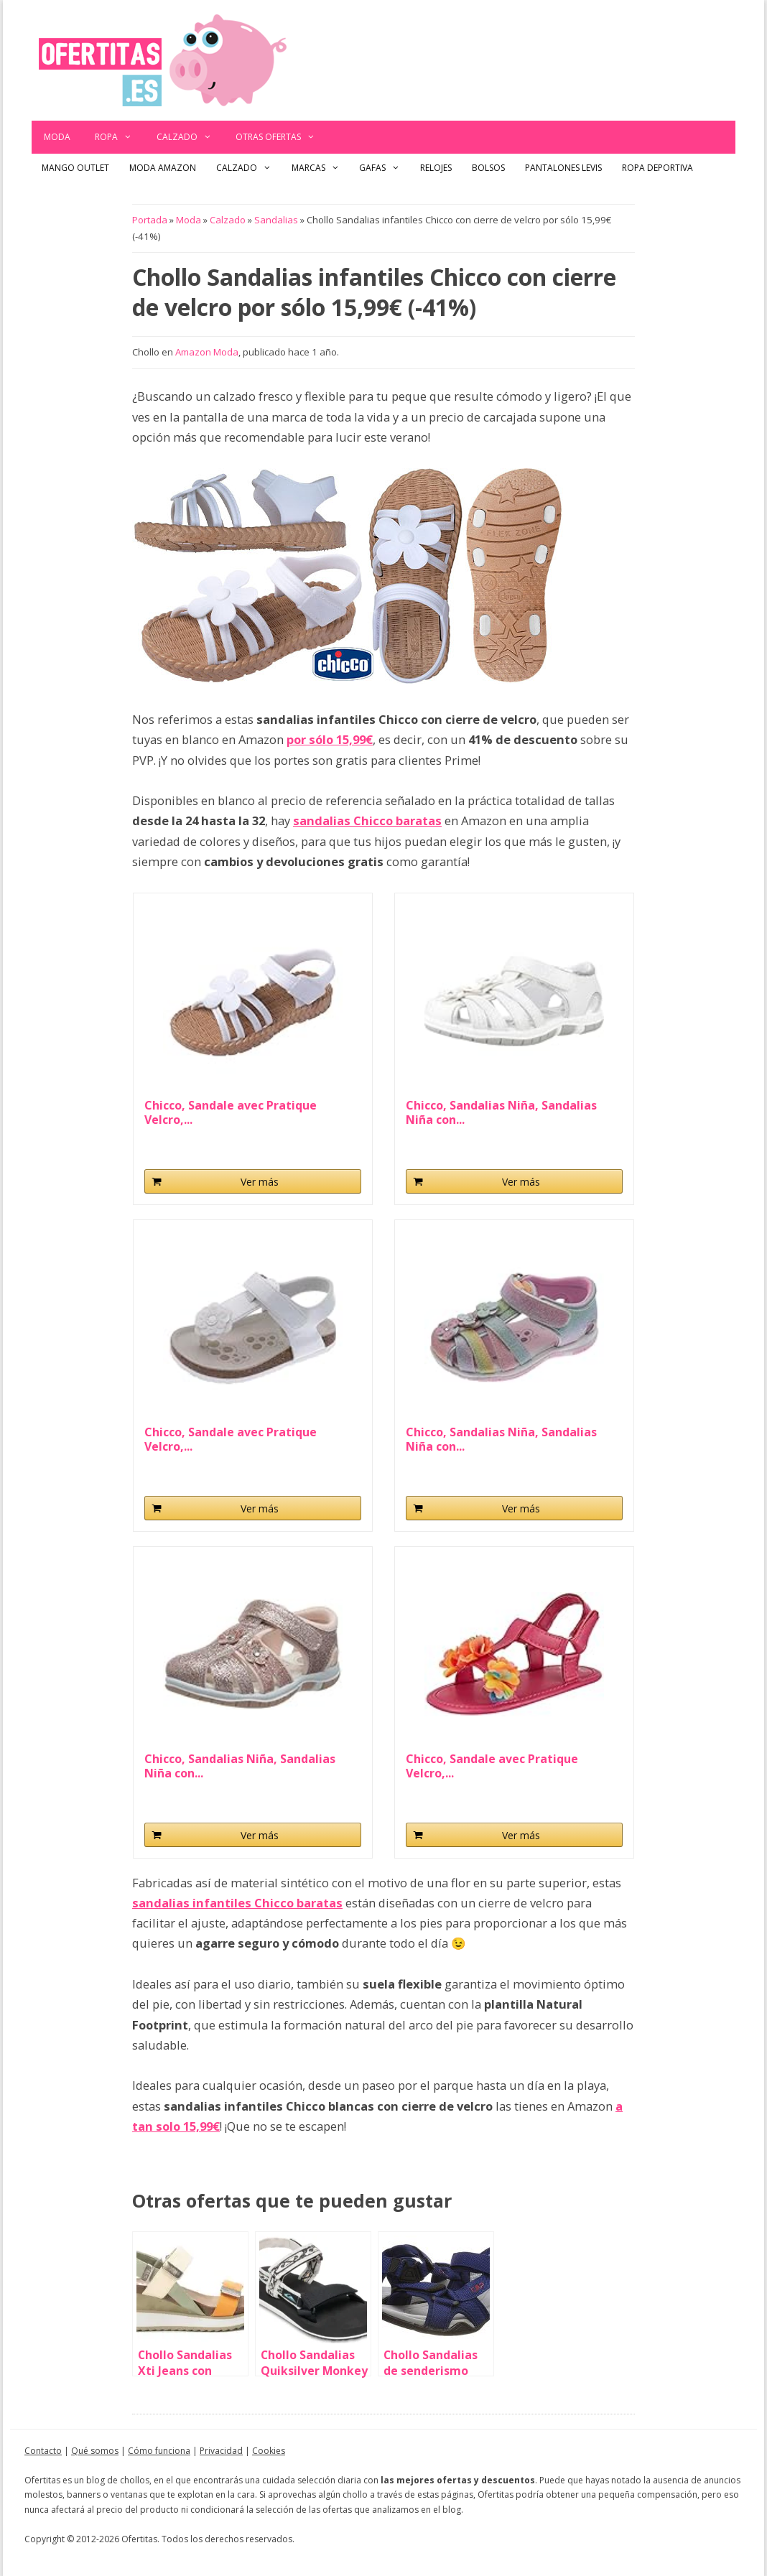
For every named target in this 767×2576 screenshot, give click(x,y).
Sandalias (276, 219)
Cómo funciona (159, 2451)
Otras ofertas (281, 137)
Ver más (260, 1182)
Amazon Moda (206, 351)
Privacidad (221, 2451)
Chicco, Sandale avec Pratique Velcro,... (230, 1112)
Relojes (436, 168)
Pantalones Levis (563, 168)
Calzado (190, 137)
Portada (149, 219)
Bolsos (488, 168)
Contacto (43, 2451)
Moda (57, 137)
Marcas (321, 168)
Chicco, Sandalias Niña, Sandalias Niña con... (501, 1112)
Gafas (384, 168)
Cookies (268, 2451)
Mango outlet (75, 168)
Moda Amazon (162, 168)
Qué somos (94, 2451)
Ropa (119, 137)
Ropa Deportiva (657, 168)
